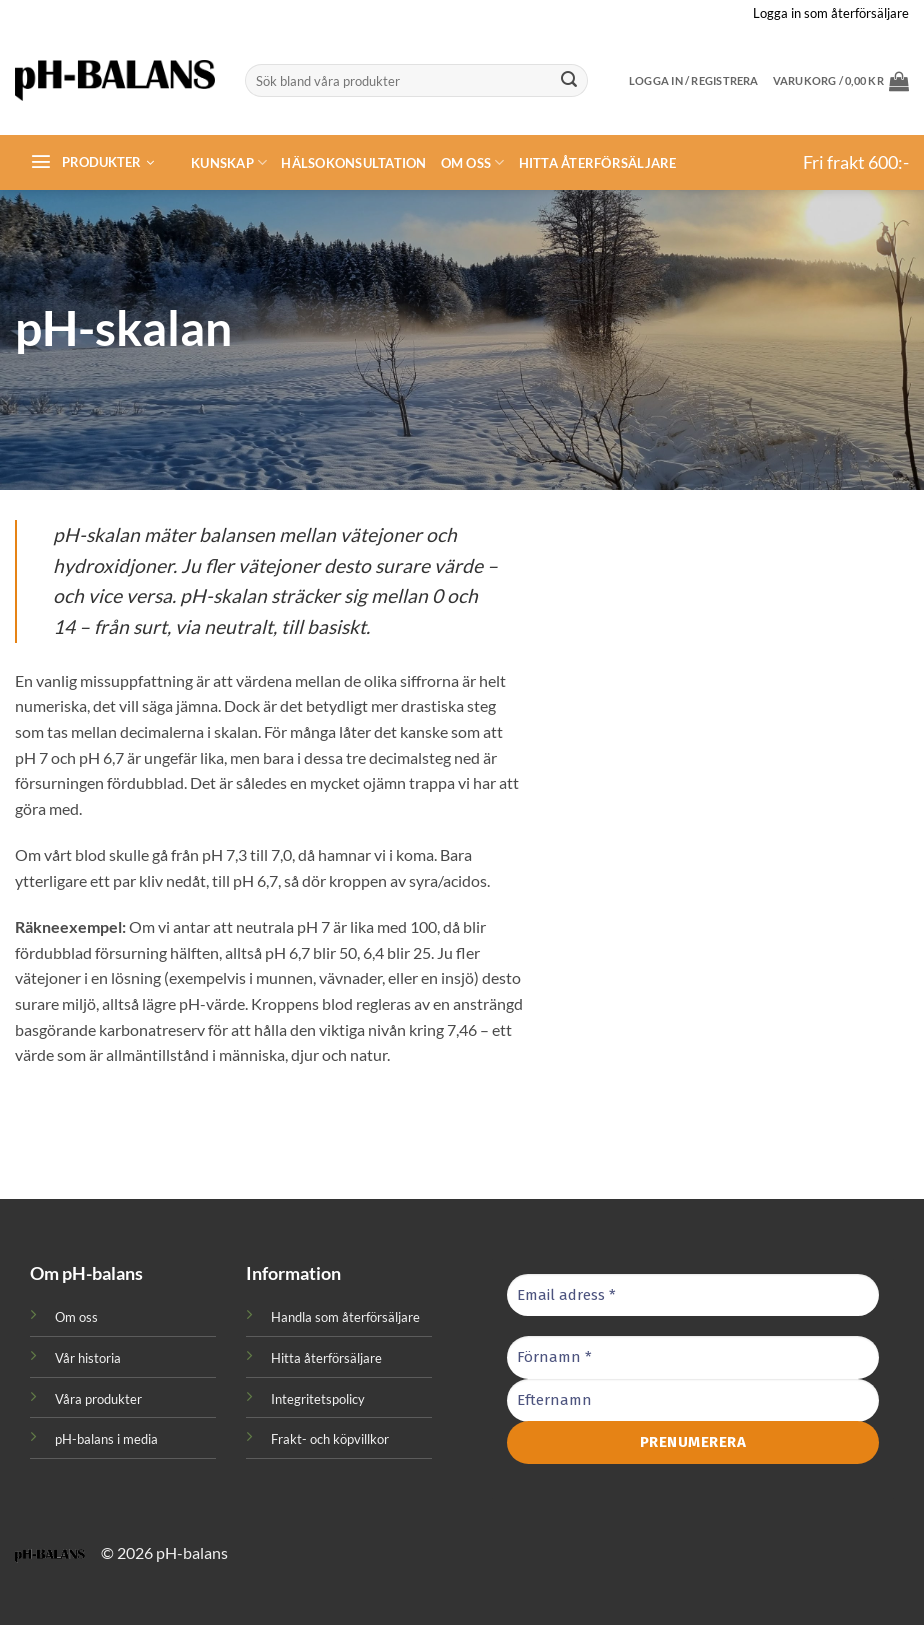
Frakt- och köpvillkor (330, 1439)
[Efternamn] (693, 1400)
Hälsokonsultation (353, 163)
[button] (841, 81)
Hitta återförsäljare (598, 163)
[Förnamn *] (693, 1357)
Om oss (473, 162)
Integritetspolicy (318, 1399)
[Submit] (569, 81)
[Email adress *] (693, 1295)
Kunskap (229, 162)
